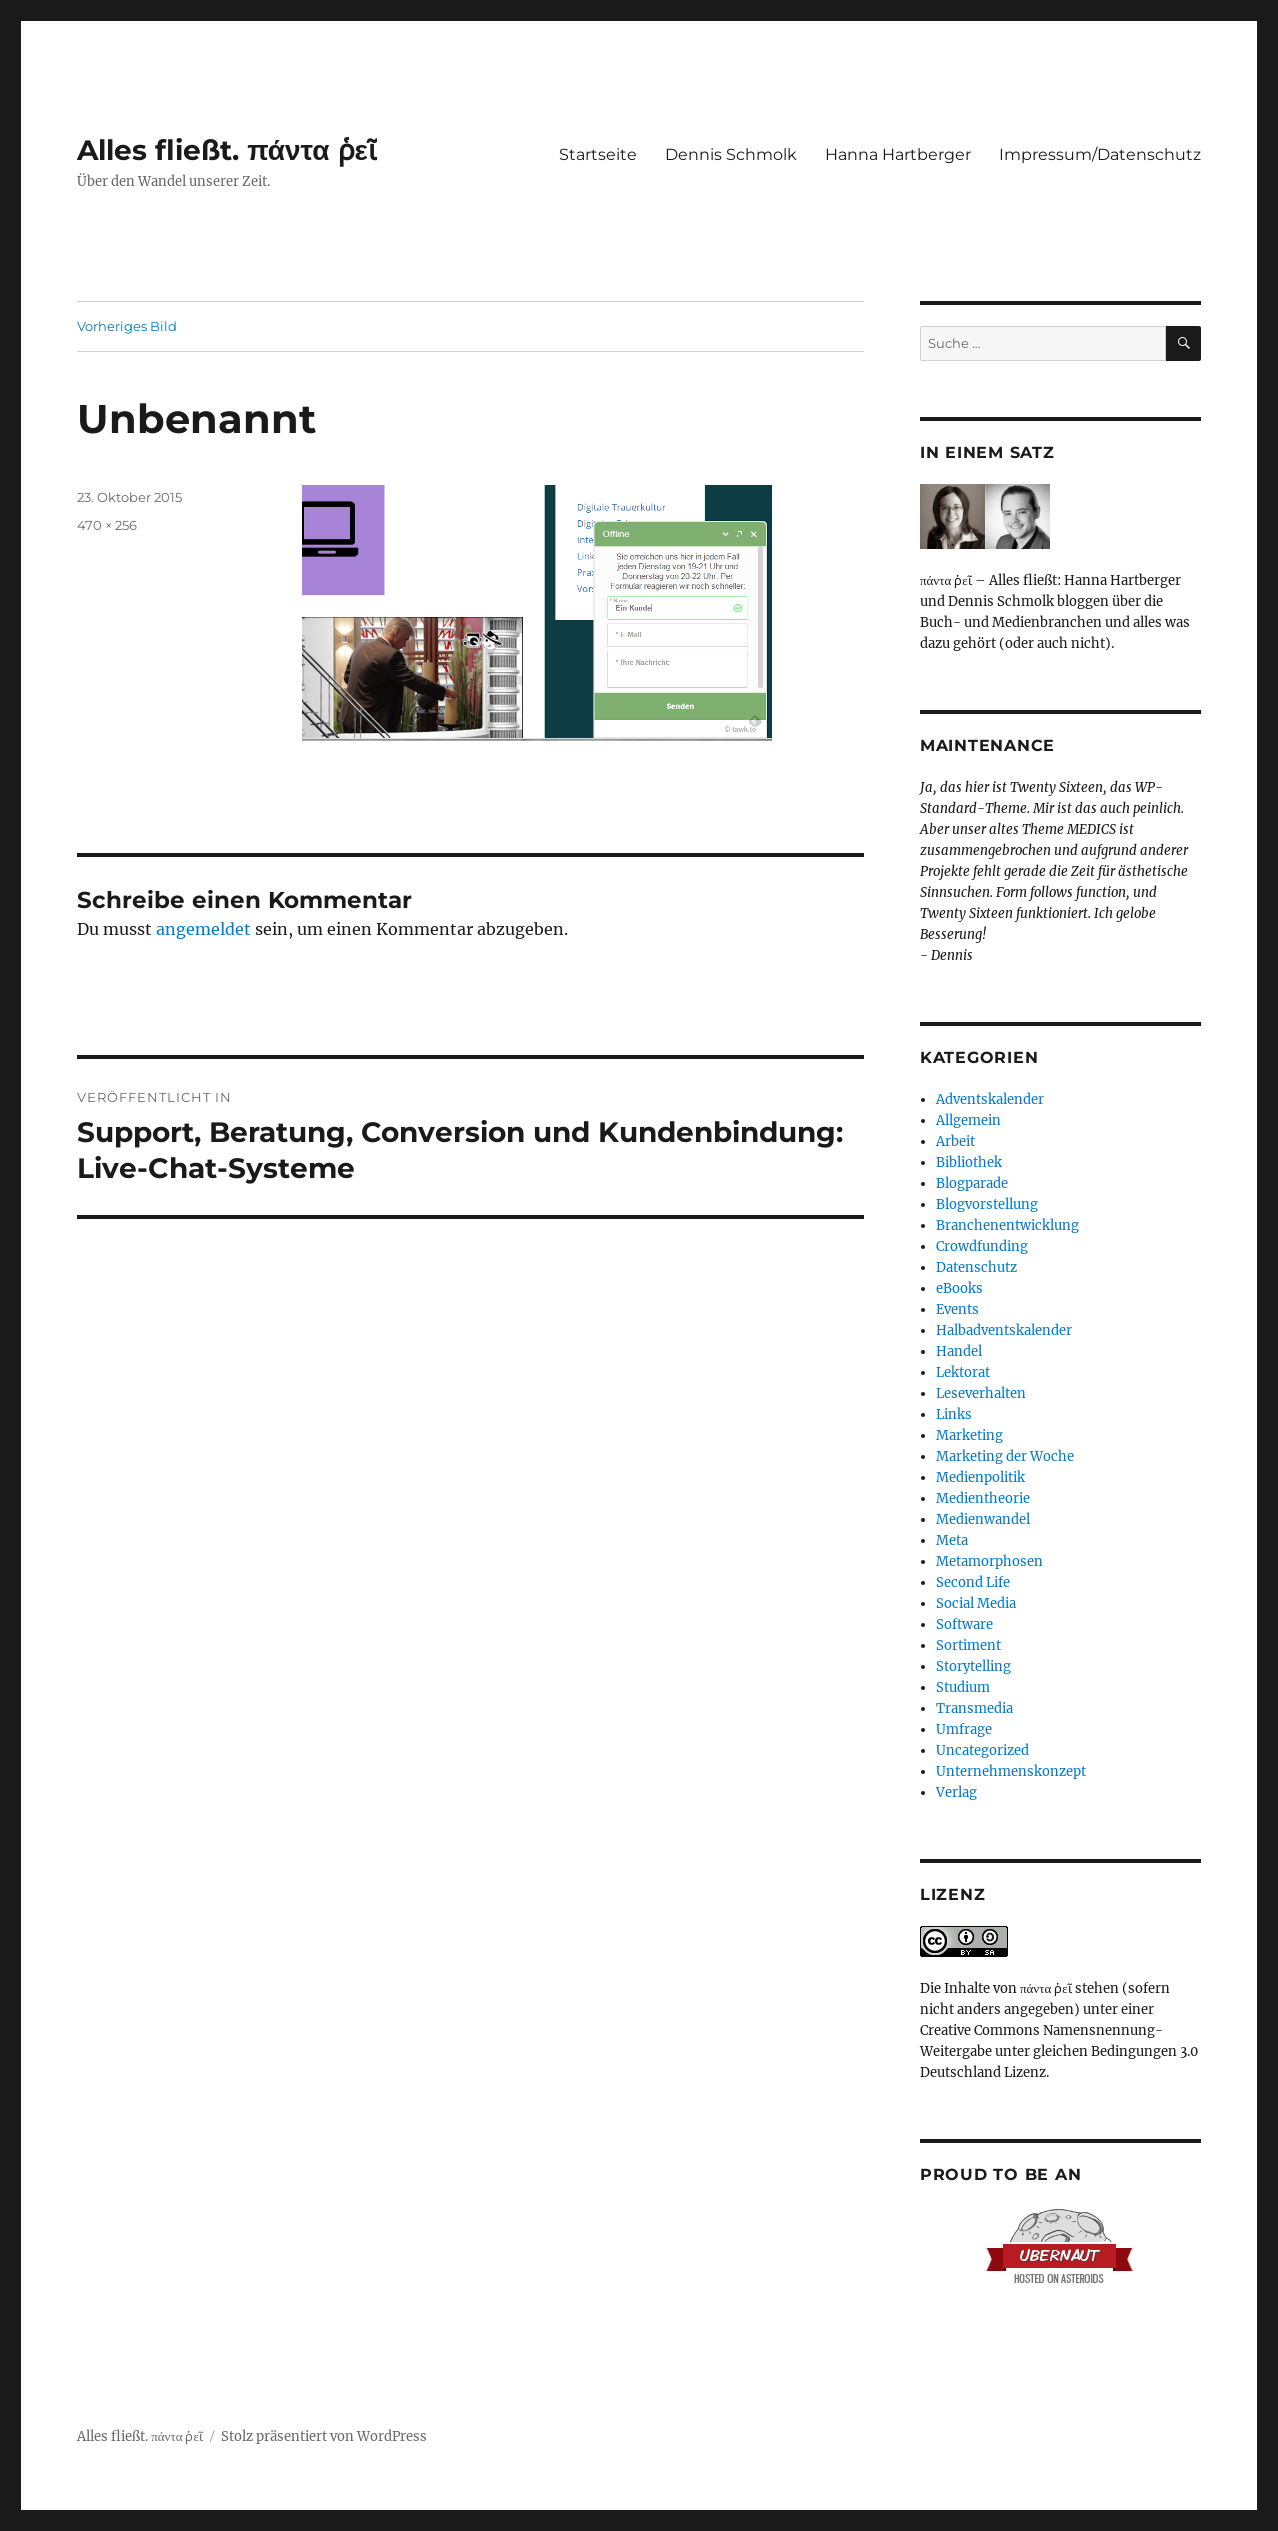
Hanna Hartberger (898, 154)
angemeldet (203, 929)
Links (954, 1414)
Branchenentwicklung (1007, 1225)
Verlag (956, 1792)
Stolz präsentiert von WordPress (324, 2436)
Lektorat (963, 1372)
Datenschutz (976, 1267)
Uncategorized (982, 1750)
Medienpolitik (980, 1477)
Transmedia (974, 1708)
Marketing (969, 1435)
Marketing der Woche (1005, 1456)
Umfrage (964, 1729)
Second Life (973, 1582)
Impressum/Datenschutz (1100, 154)
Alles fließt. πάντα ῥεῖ (227, 150)
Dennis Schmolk (731, 154)
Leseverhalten (981, 1393)
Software (964, 1624)
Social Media (976, 1603)
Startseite (598, 154)
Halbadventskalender (1004, 1330)
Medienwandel (983, 1519)
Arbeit (955, 1141)
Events (957, 1309)
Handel (959, 1351)
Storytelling (973, 1666)
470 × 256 (107, 525)
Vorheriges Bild (127, 326)
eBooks (959, 1288)
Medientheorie (983, 1498)
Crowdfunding (982, 1246)
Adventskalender (990, 1099)
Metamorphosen (989, 1561)
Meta (952, 1540)
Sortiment (968, 1645)
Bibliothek (969, 1162)
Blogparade (972, 1183)
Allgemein (968, 1120)
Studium (963, 1687)
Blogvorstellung (987, 1204)
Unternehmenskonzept (1011, 1771)
